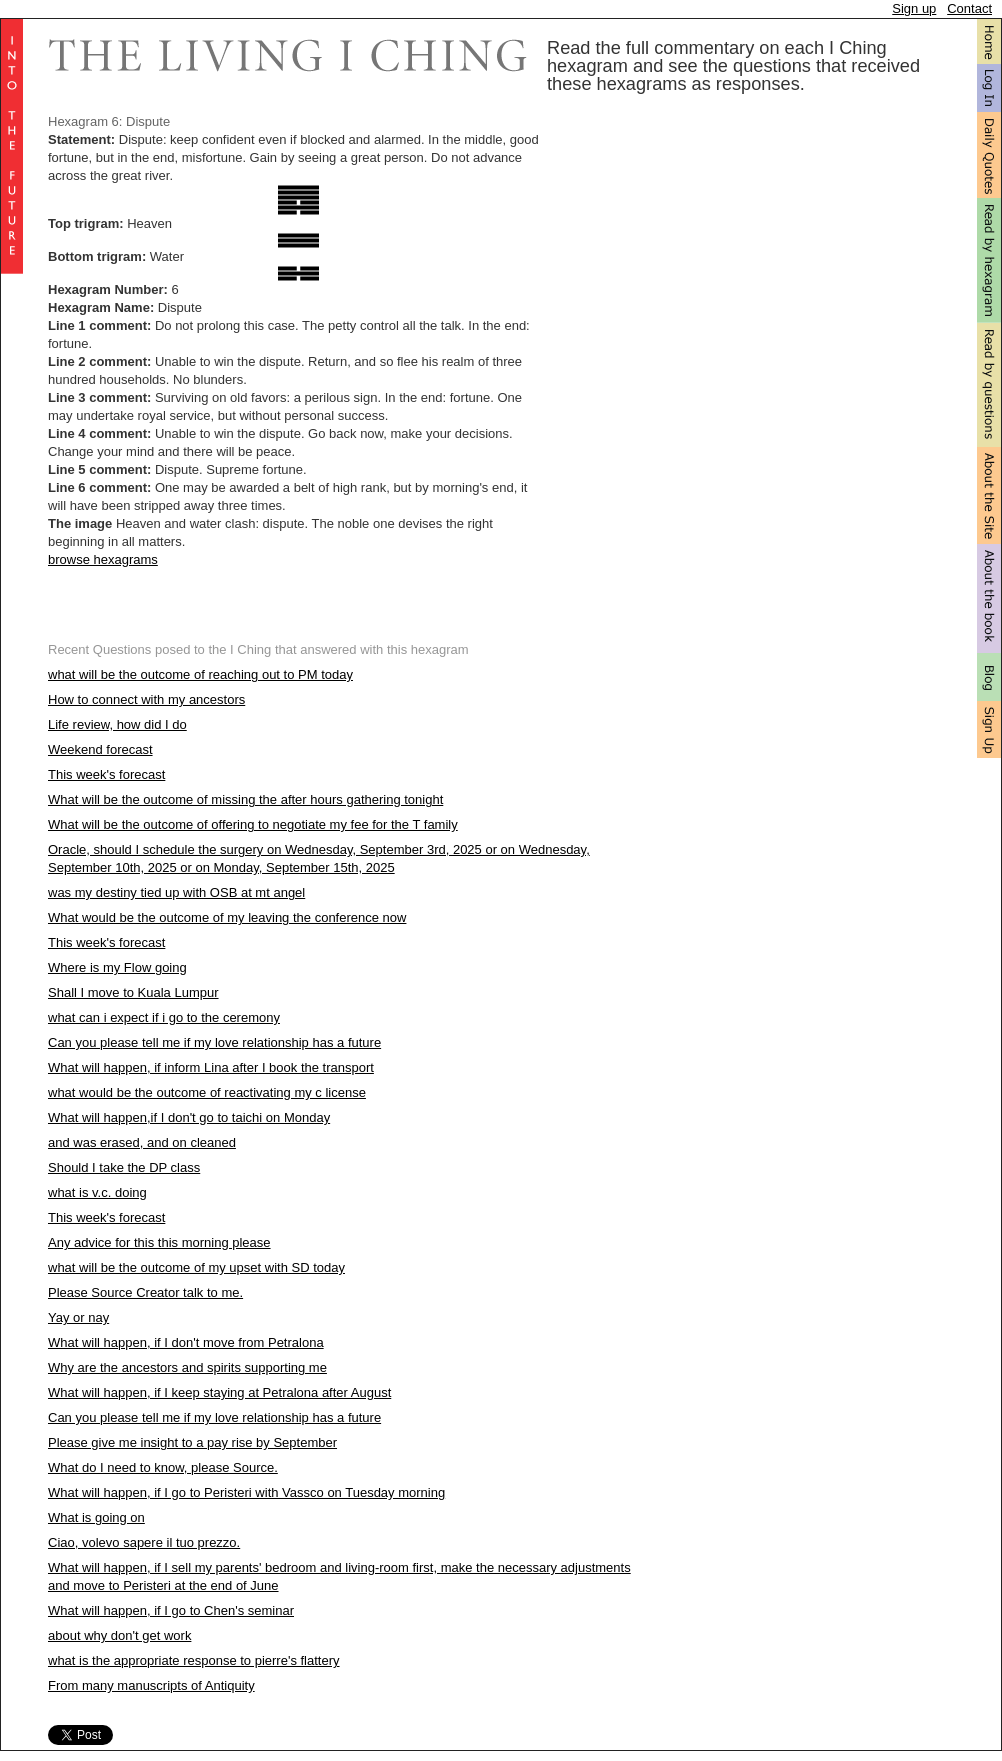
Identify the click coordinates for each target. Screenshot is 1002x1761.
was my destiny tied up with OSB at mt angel (176, 892)
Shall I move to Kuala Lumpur (133, 992)
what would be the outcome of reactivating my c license (207, 1092)
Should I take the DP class (124, 1167)
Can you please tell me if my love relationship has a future (214, 1042)
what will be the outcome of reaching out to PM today (200, 674)
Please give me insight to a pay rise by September (192, 1442)
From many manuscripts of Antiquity (151, 1685)
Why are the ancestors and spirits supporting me (187, 1367)
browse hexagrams (103, 559)
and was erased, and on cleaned (142, 1142)
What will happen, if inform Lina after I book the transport (211, 1067)
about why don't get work (119, 1635)
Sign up (914, 8)
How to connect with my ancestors (146, 699)
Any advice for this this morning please (159, 1242)
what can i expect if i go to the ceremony (164, 1017)
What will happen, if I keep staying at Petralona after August (219, 1392)
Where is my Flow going (117, 967)
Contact (969, 8)
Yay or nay (78, 1317)
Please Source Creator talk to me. (145, 1292)
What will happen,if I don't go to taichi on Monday (189, 1117)
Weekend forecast (100, 749)
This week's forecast (106, 774)
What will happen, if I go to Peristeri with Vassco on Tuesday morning (246, 1492)
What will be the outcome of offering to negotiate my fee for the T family (253, 824)
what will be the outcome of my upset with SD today (196, 1267)
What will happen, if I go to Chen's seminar (171, 1610)
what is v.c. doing (97, 1192)
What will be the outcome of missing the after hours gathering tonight (245, 799)
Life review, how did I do (117, 724)
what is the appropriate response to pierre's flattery (194, 1660)
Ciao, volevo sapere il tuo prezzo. (144, 1542)
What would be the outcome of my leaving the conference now (227, 917)
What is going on (96, 1517)
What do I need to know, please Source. (163, 1467)
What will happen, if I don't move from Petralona (186, 1342)
